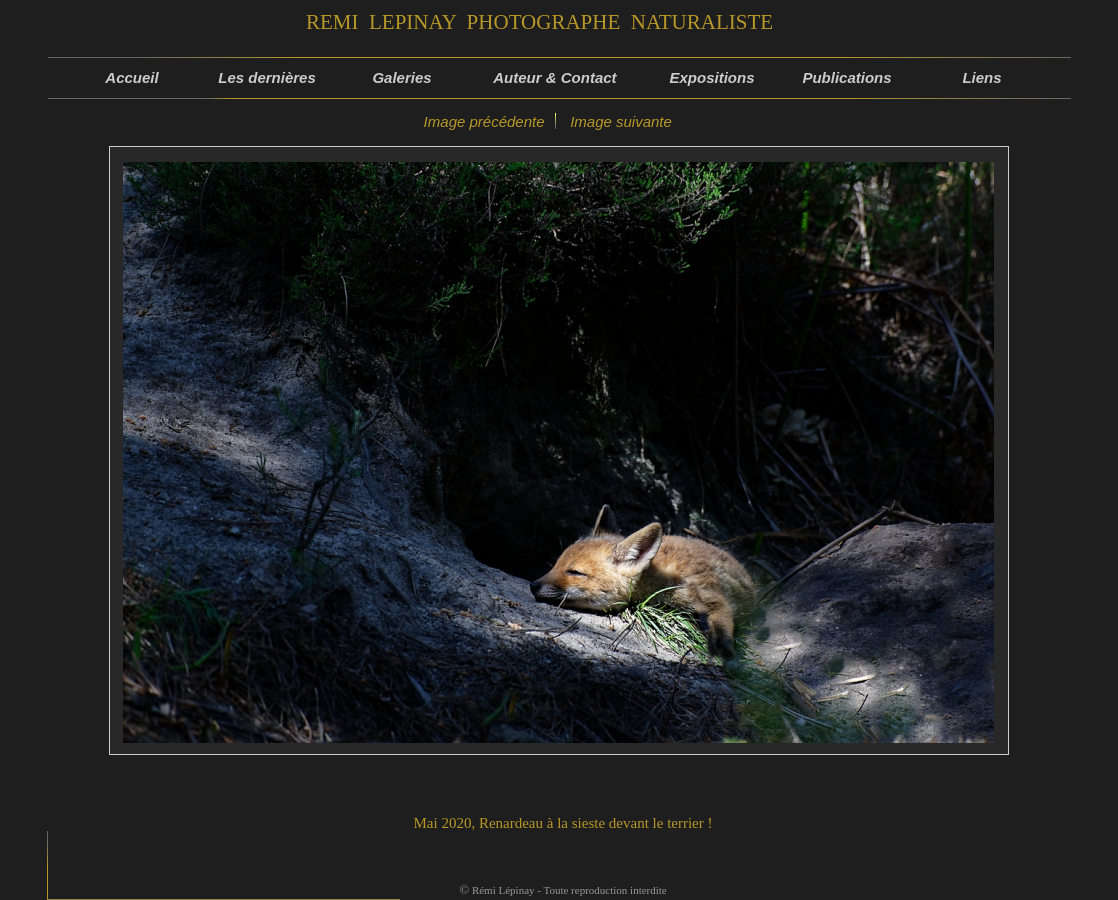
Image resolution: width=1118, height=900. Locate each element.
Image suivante (621, 121)
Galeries (401, 77)
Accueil (131, 77)
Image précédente (481, 121)
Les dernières (267, 77)
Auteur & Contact (557, 77)
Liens (981, 77)
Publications (846, 77)
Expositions (711, 77)
